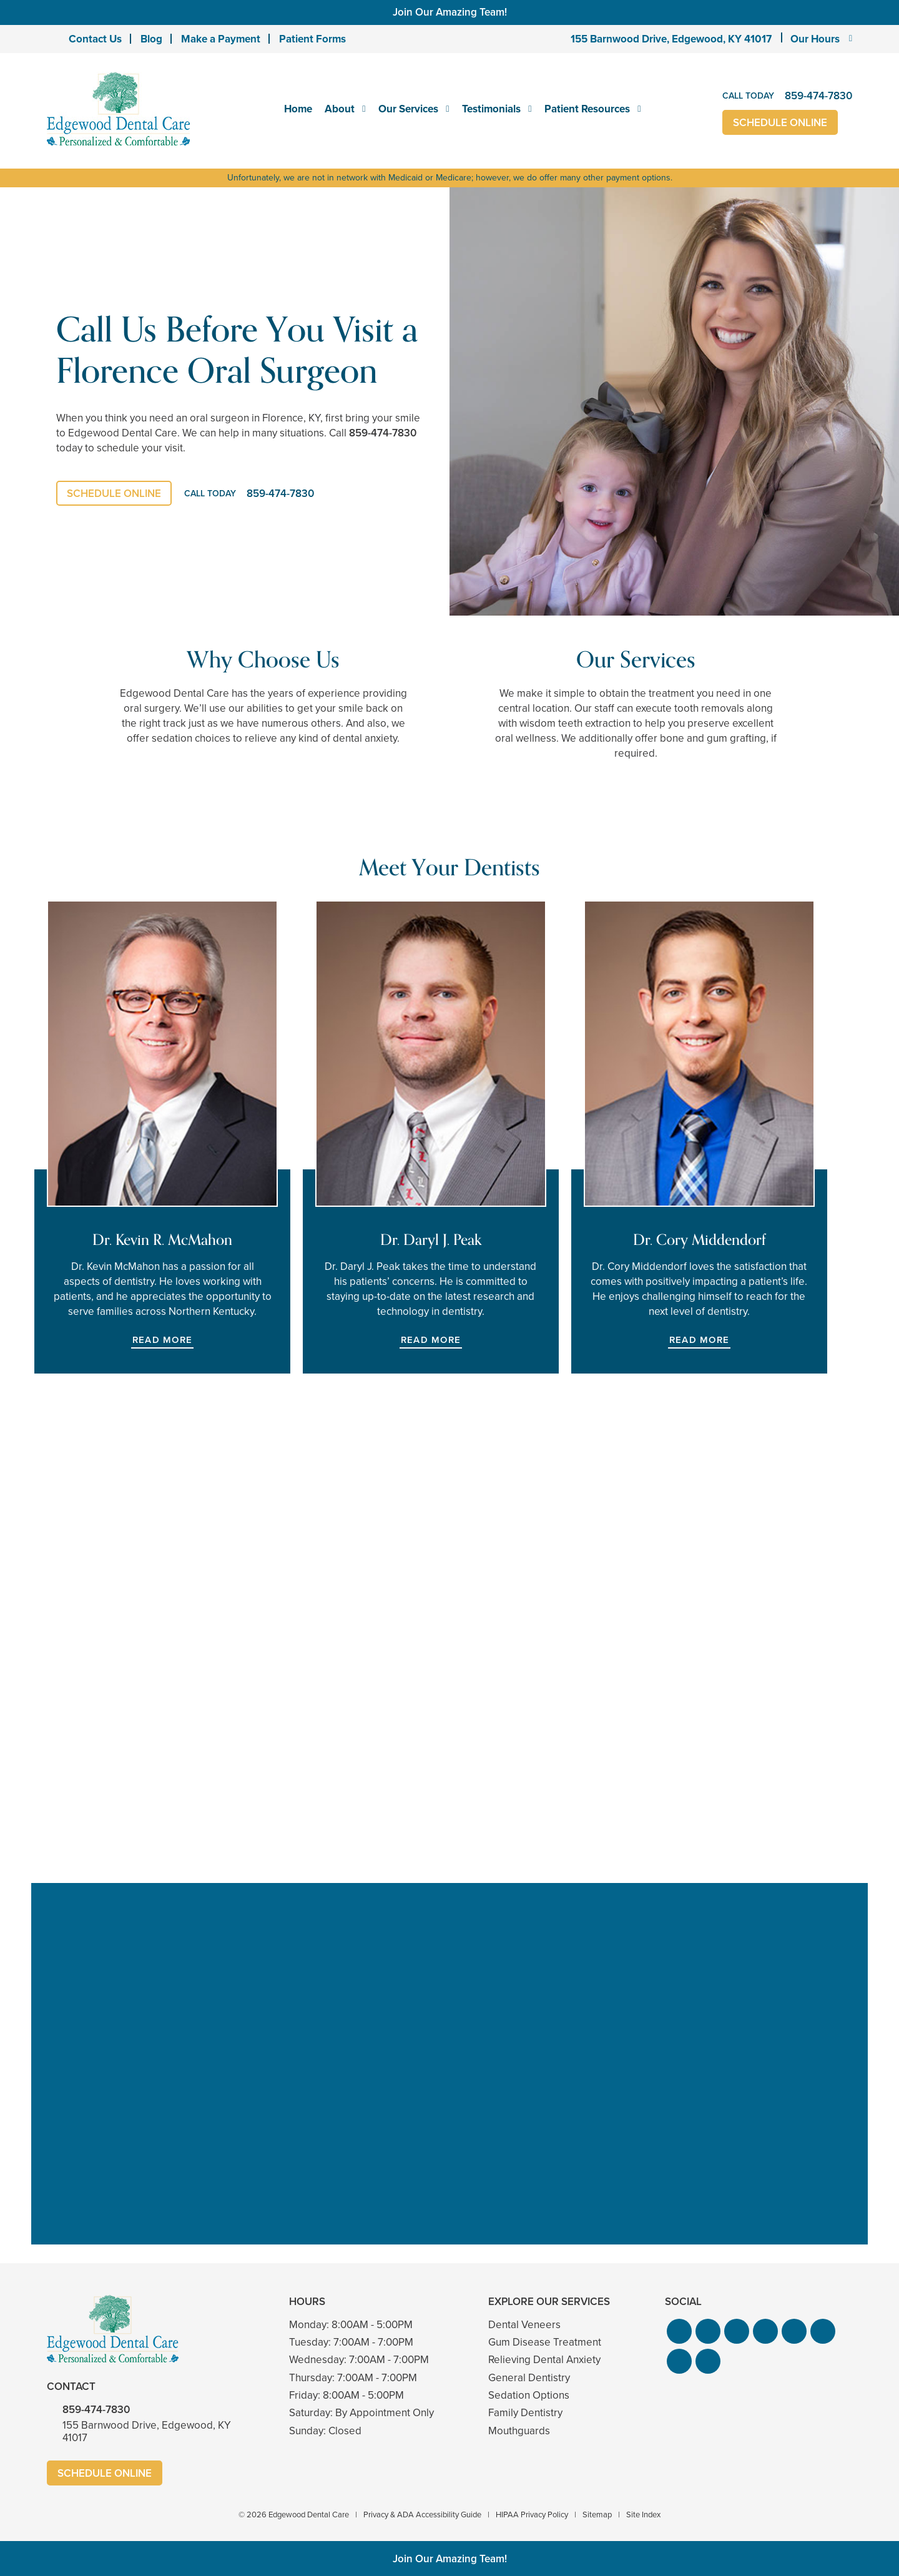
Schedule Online (780, 122)
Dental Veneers (524, 2325)
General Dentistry (529, 2378)
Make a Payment (220, 39)
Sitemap (597, 2514)
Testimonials (491, 109)
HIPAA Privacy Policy (532, 2514)
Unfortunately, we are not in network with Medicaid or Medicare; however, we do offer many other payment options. (449, 177)
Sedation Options (528, 2395)
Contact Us (95, 39)
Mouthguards (519, 2431)
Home (298, 109)
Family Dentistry (525, 2413)
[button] (679, 2331)
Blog (151, 39)
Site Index (643, 2514)
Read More (162, 1340)
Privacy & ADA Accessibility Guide (422, 2514)
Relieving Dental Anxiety (544, 2359)
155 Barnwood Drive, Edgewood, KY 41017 (671, 39)
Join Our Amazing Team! (450, 12)
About (340, 109)
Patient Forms (312, 39)
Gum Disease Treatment (544, 2342)
